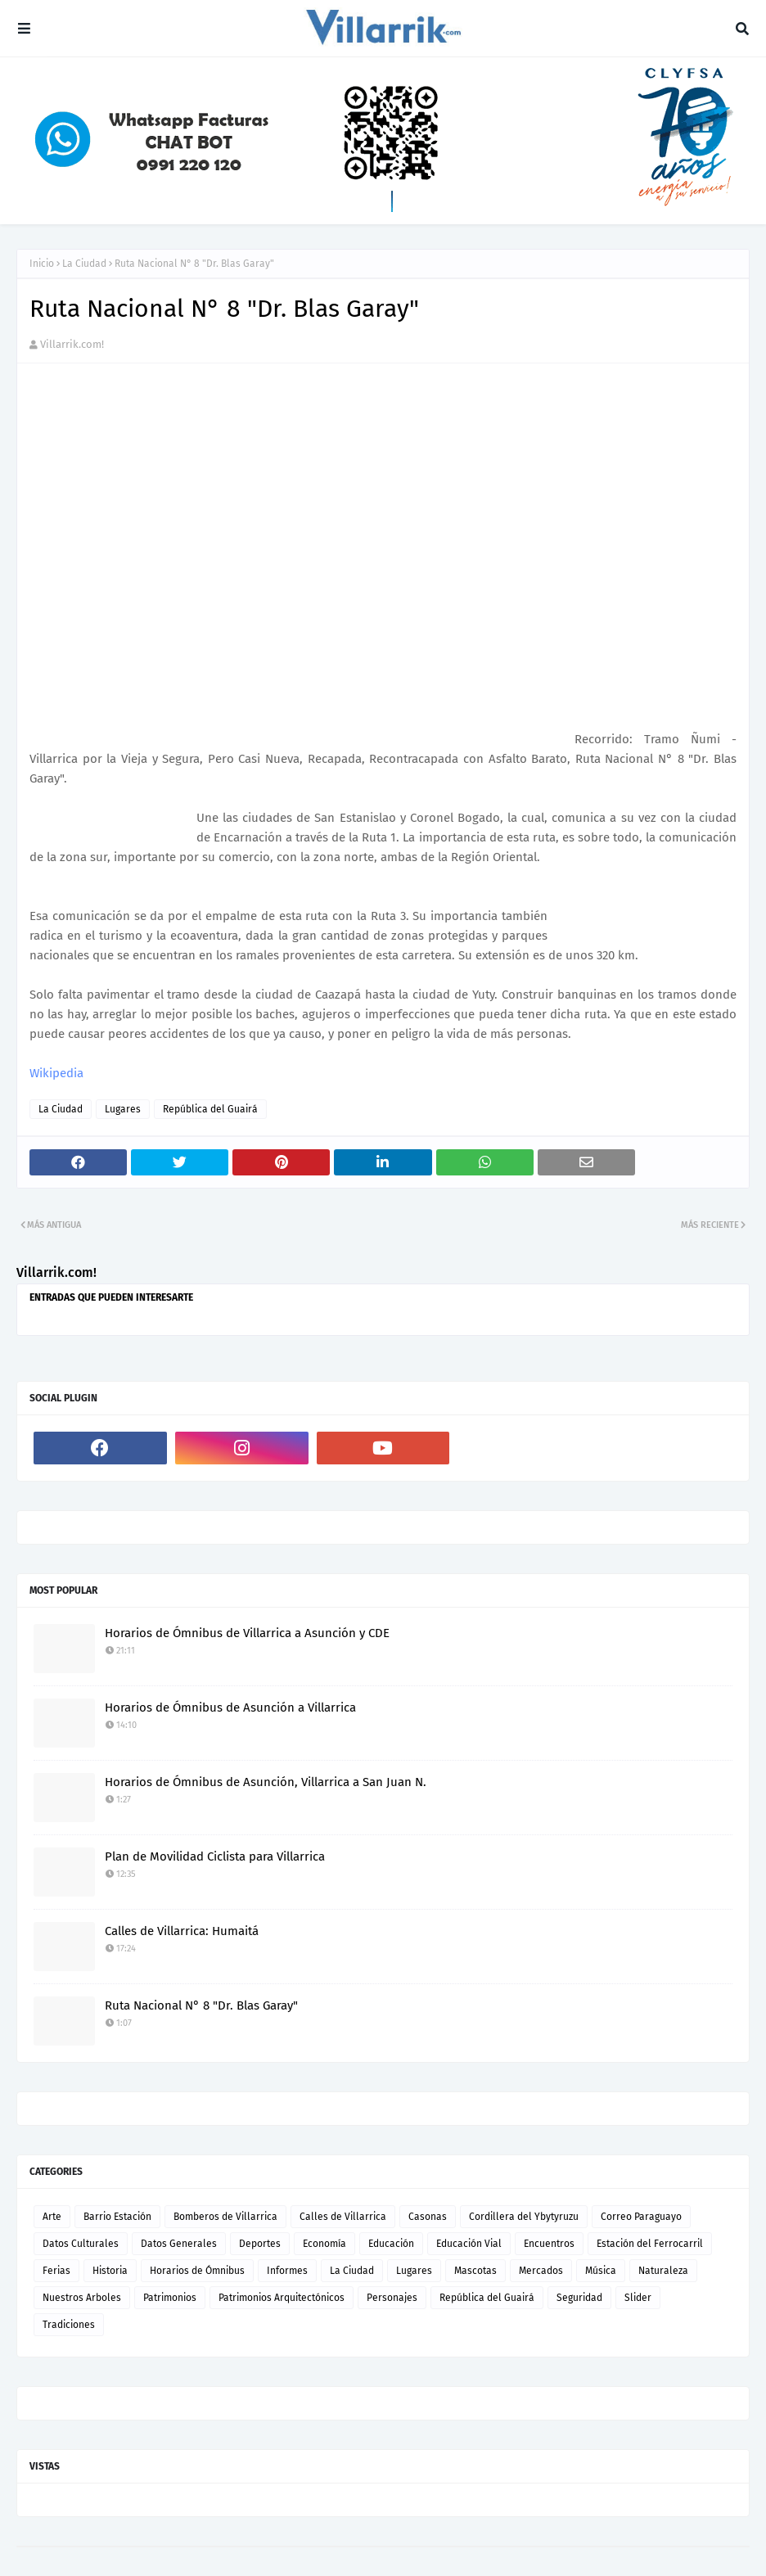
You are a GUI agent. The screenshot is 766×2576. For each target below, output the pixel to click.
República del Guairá (210, 1109)
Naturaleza (663, 2270)
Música (600, 2270)
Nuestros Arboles (82, 2297)
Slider (637, 2297)
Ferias (56, 2270)
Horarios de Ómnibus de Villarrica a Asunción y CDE (247, 1633)
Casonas (427, 2216)
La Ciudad (84, 263)
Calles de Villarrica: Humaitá (182, 1931)
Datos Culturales (81, 2243)
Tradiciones (69, 2324)
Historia (110, 2270)
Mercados (541, 2270)
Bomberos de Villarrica (225, 2216)
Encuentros (549, 2243)
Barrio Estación (117, 2216)
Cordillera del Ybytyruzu (524, 2216)
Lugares (123, 1109)
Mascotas (475, 2270)
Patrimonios (169, 2297)
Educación (391, 2243)
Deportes (260, 2243)
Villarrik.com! (72, 344)
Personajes (392, 2297)
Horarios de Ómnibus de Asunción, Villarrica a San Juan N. (265, 1782)
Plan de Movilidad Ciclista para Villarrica (215, 1856)
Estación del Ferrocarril (650, 2243)
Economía (324, 2243)
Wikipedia (56, 1073)
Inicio (41, 263)
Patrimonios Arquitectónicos (282, 2297)
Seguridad (579, 2297)
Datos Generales (179, 2243)
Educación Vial (469, 2243)
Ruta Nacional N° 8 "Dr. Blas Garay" (201, 2005)
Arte (52, 2216)
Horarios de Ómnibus (197, 2270)
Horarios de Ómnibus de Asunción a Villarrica (230, 1707)
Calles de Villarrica (343, 2216)
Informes (287, 2270)
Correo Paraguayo (641, 2216)
